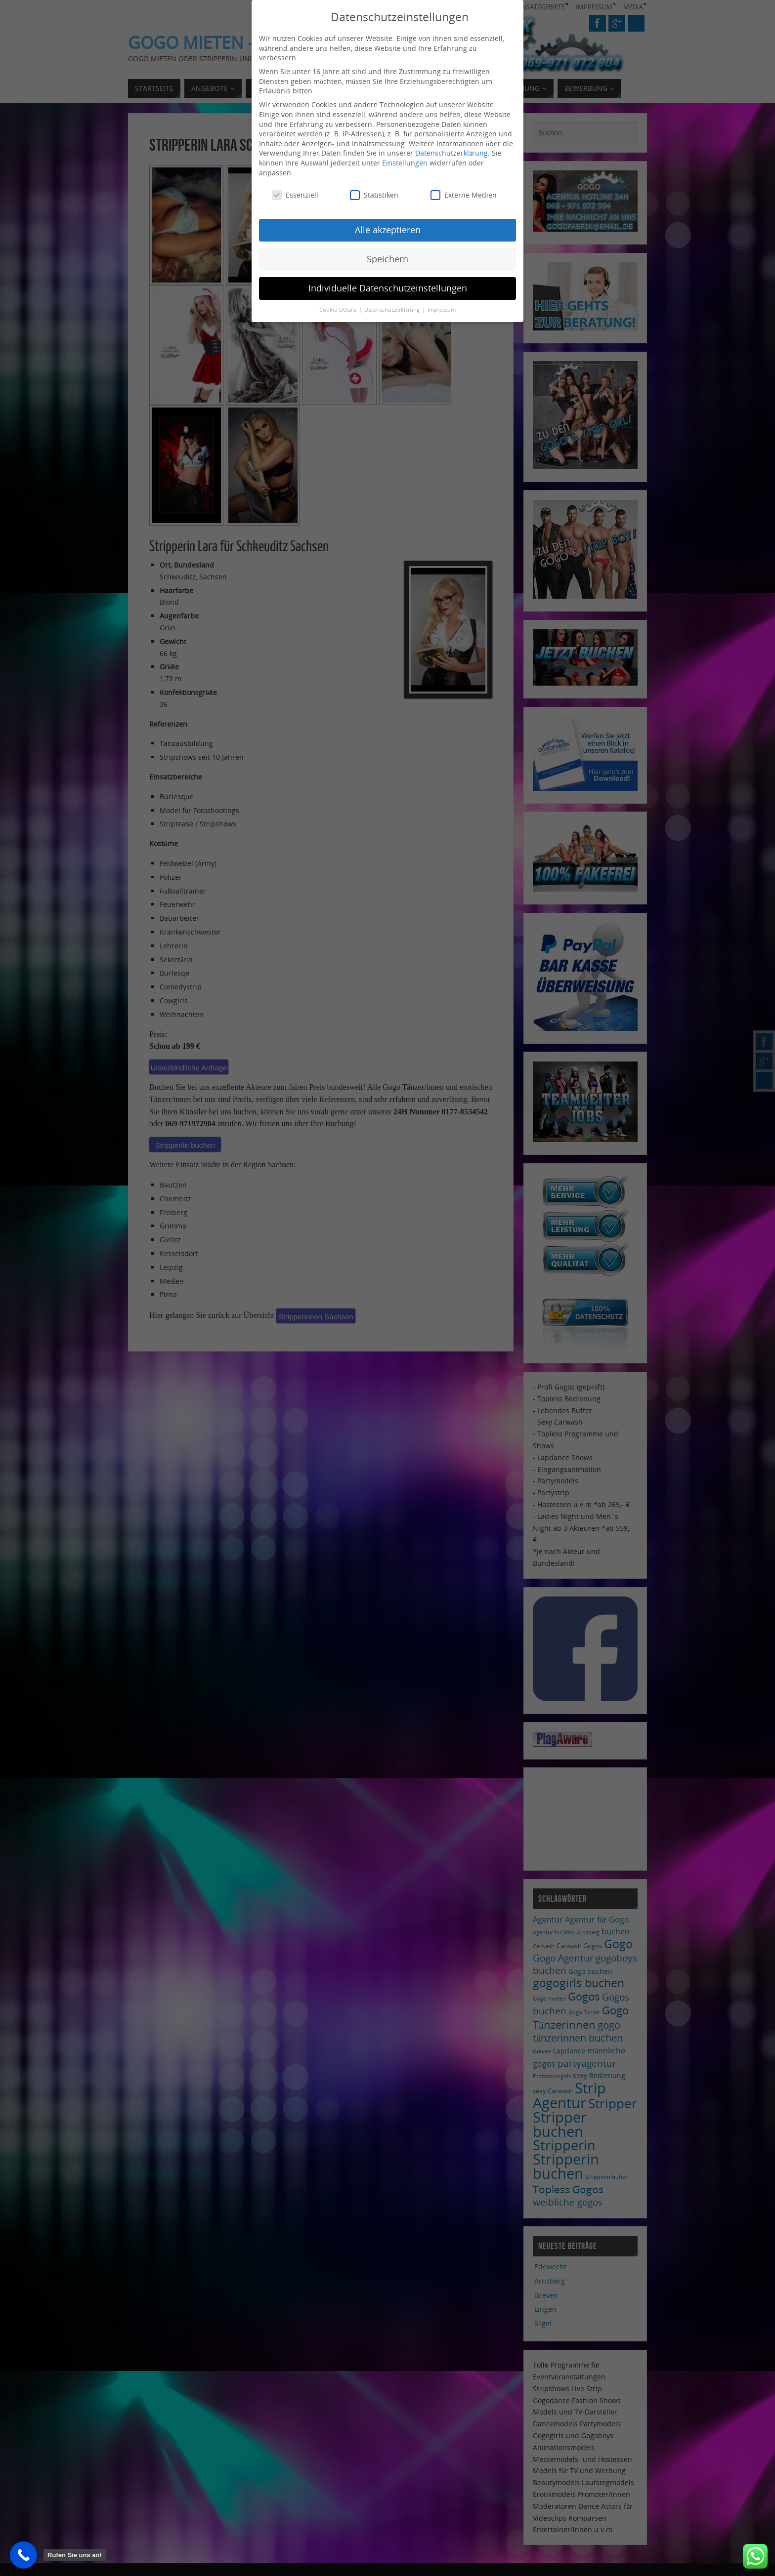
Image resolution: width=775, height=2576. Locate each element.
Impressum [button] (442, 307)
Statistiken (374, 193)
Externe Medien (464, 193)
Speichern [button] (387, 257)
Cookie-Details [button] (338, 307)
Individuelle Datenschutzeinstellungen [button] (387, 286)
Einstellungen (405, 160)
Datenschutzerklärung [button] (392, 307)
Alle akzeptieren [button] (388, 228)
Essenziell (295, 193)
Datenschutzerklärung (451, 151)
